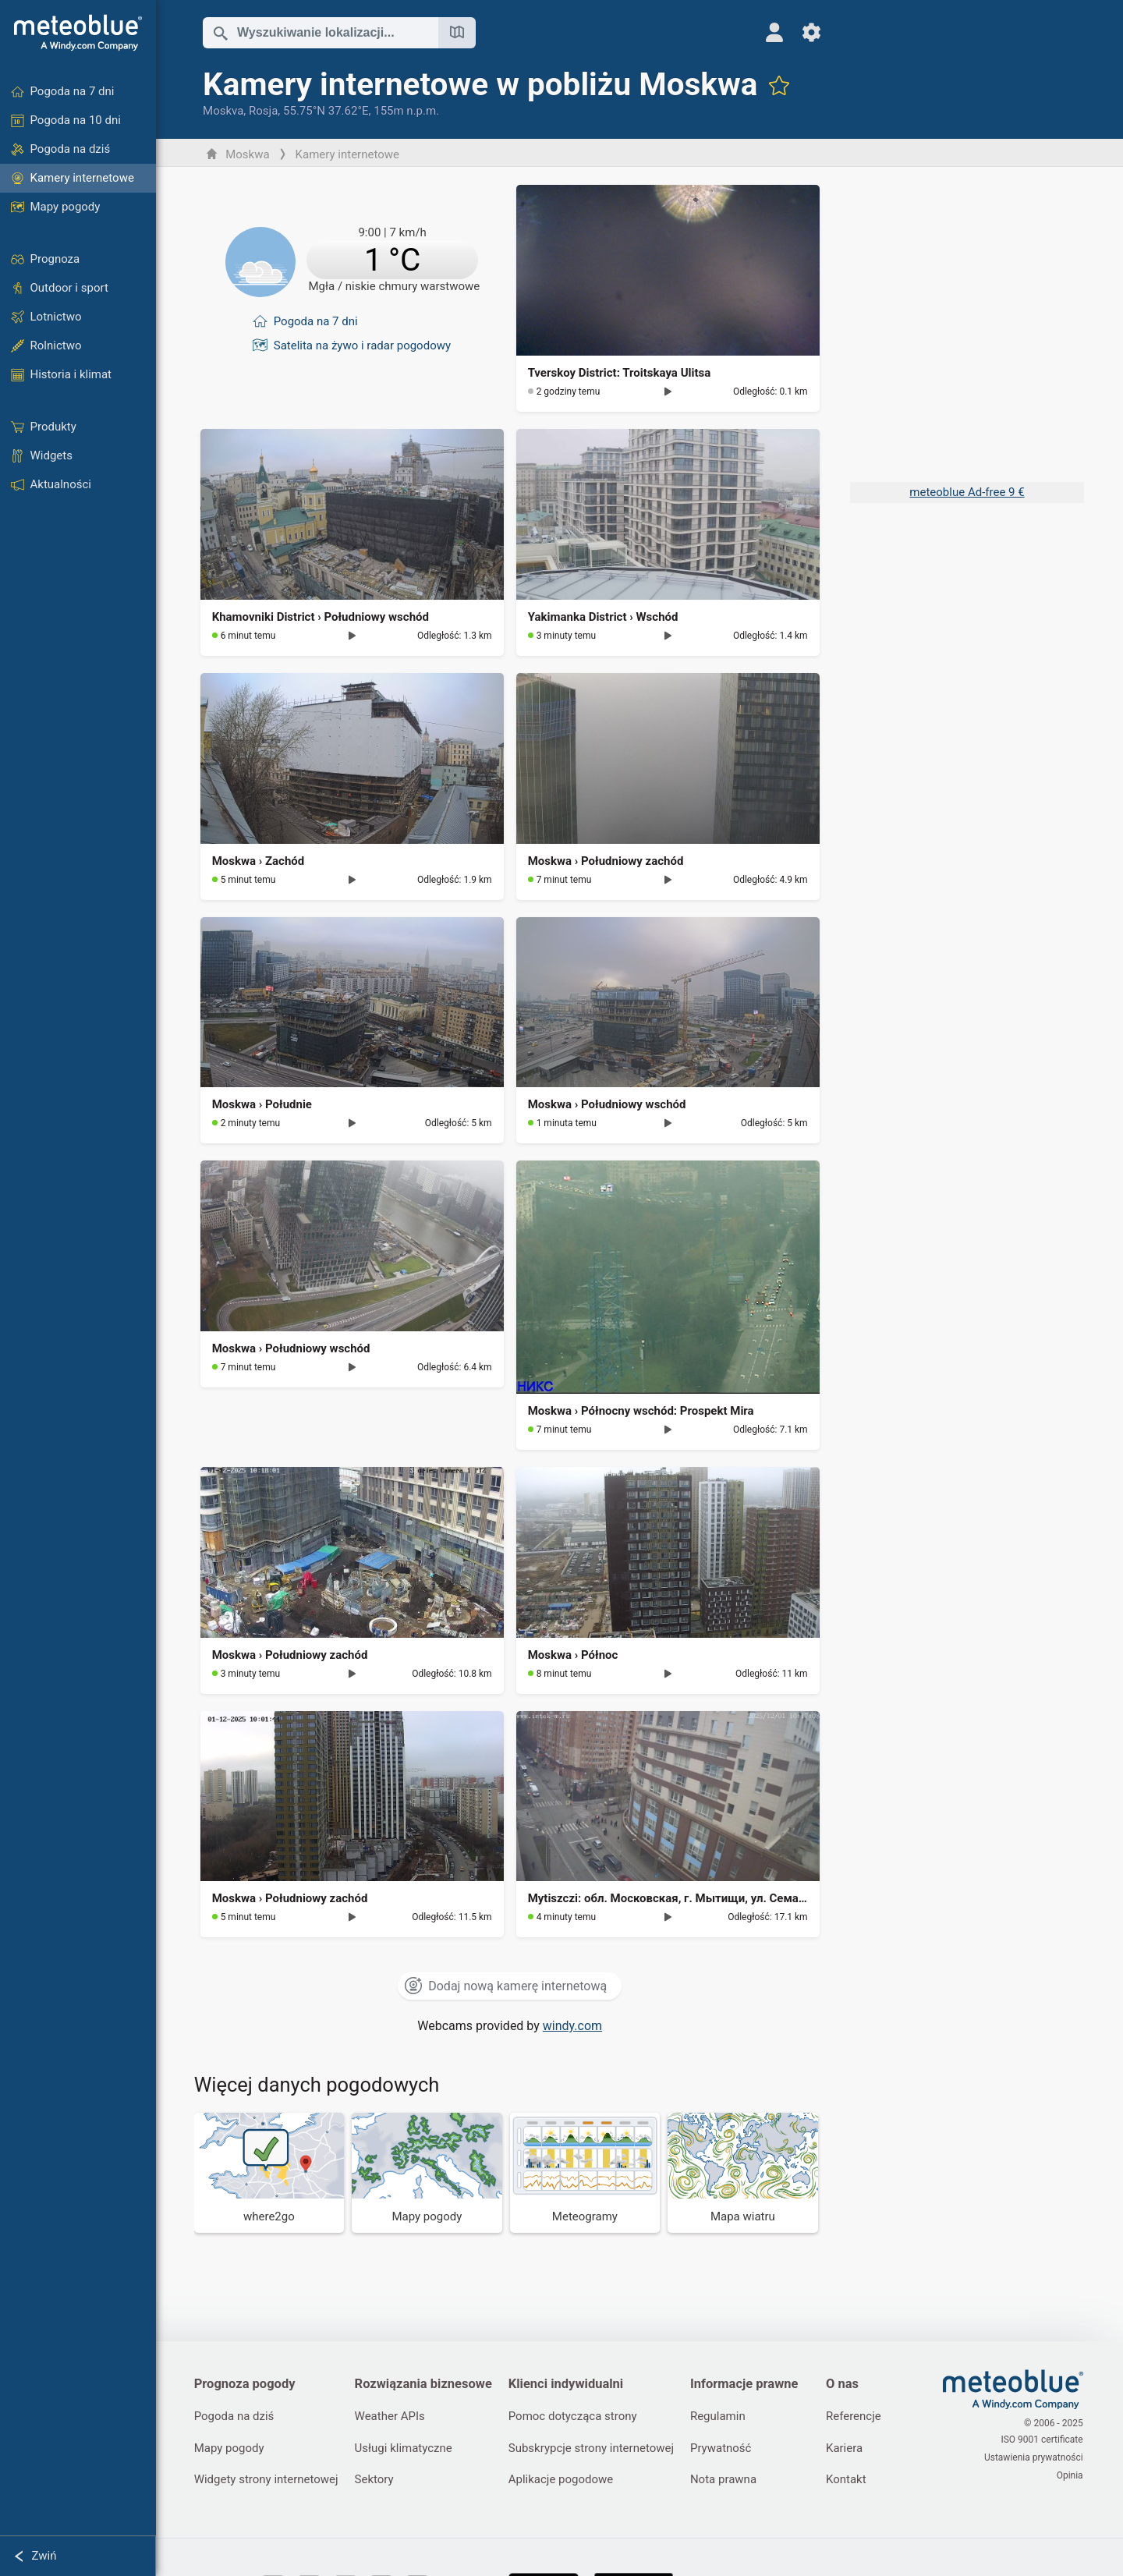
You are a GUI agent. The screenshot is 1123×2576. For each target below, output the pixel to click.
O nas (848, 2383)
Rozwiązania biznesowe (425, 2383)
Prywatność (725, 2449)
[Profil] (765, 32)
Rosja (264, 111)
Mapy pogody (230, 2449)
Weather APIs (392, 2417)
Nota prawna (728, 2481)
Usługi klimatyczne (406, 2449)
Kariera (850, 2449)
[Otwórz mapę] (457, 32)
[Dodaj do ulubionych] (781, 85)
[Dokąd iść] (270, 2172)
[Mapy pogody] (428, 2172)
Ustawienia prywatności (1034, 2457)
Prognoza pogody (245, 2383)
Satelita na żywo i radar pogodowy (363, 340)
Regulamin (722, 2417)
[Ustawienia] (803, 32)
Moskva (224, 111)
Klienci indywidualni (569, 2383)
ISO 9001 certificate (1043, 2441)
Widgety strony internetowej (267, 2481)
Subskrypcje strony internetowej (594, 2449)
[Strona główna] (78, 33)
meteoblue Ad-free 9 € (966, 492)
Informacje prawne (749, 2383)
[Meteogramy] (586, 2172)
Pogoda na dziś (235, 2417)
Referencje (859, 2417)
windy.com (573, 2025)
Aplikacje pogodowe (564, 2481)
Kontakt (852, 2481)
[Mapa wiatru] (744, 2172)
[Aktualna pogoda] (353, 261)
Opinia (1070, 2474)
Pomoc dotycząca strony (576, 2417)
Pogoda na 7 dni (317, 318)
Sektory (376, 2481)
